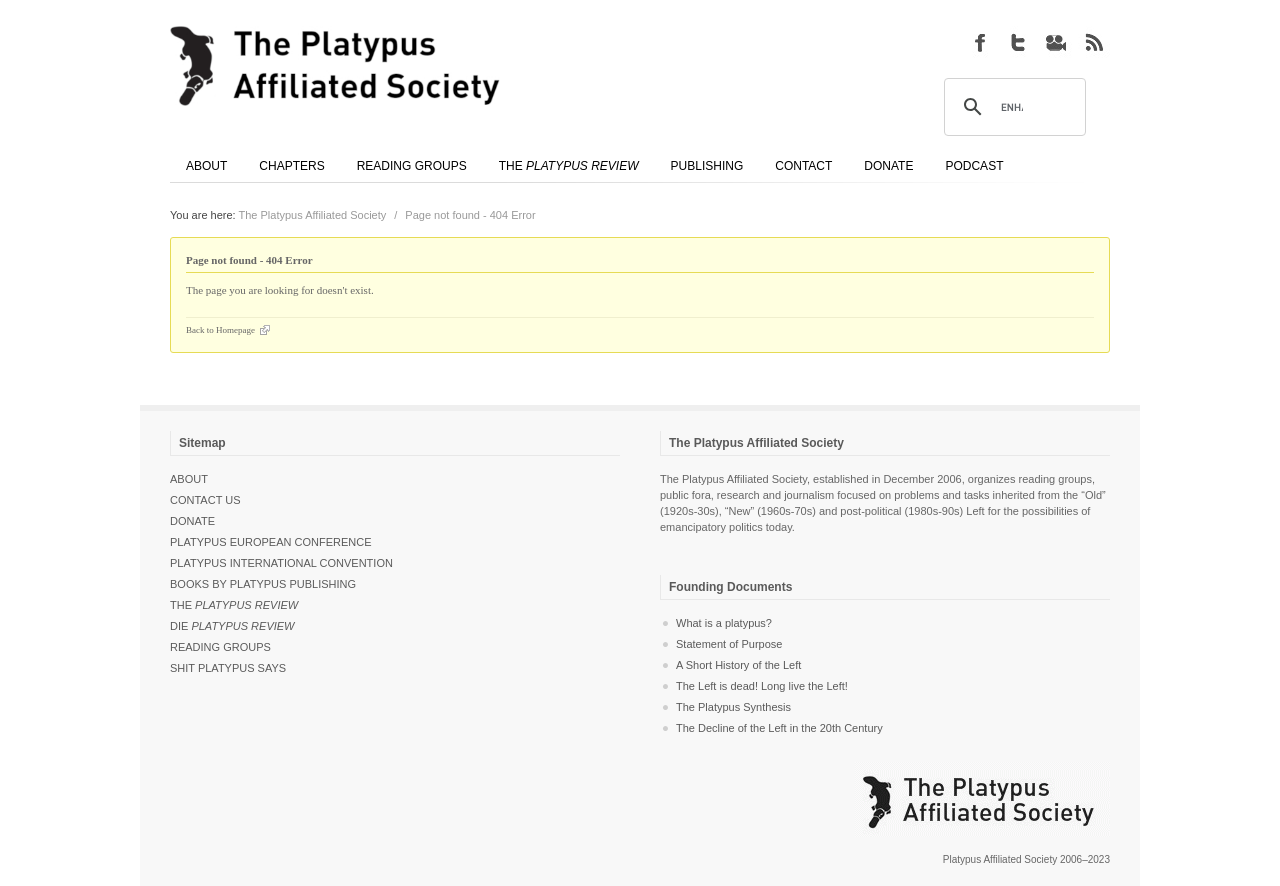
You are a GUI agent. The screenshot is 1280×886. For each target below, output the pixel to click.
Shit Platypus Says (228, 668)
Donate (192, 521)
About (189, 479)
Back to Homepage (220, 330)
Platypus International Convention (281, 563)
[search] (1012, 108)
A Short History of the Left (738, 665)
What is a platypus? (724, 623)
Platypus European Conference (271, 542)
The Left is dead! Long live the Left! (762, 686)
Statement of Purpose (729, 644)
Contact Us (205, 500)
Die (232, 626)
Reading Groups (220, 647)
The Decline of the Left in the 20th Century (779, 728)
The (234, 605)
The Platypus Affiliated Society (313, 215)
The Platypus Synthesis (733, 707)
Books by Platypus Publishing (263, 584)
